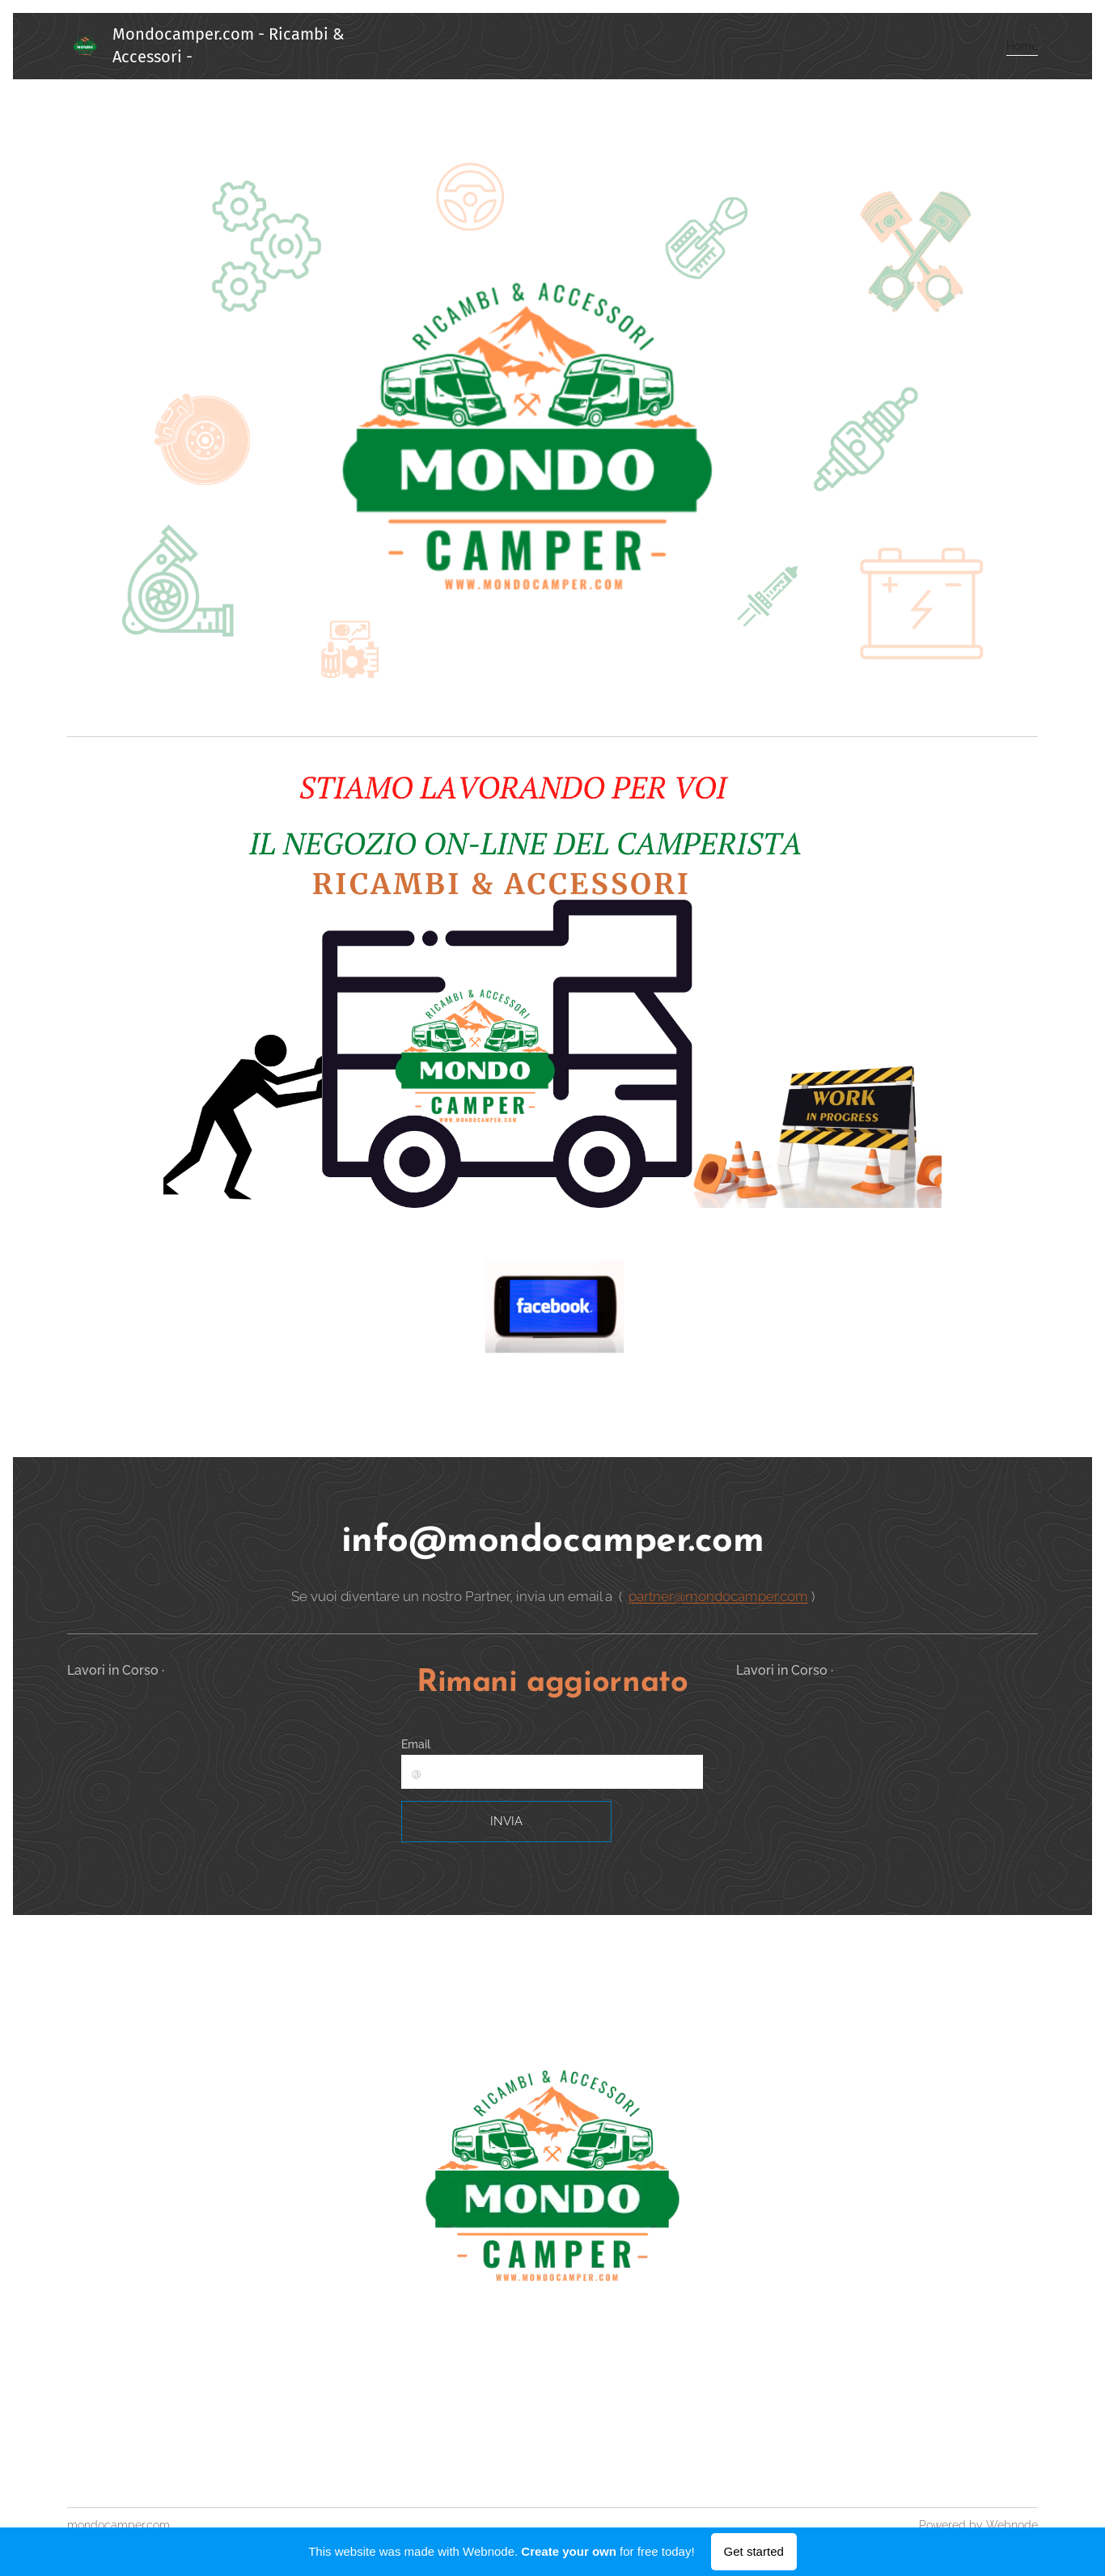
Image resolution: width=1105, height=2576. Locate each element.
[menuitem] (1017, 46)
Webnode (1012, 2525)
